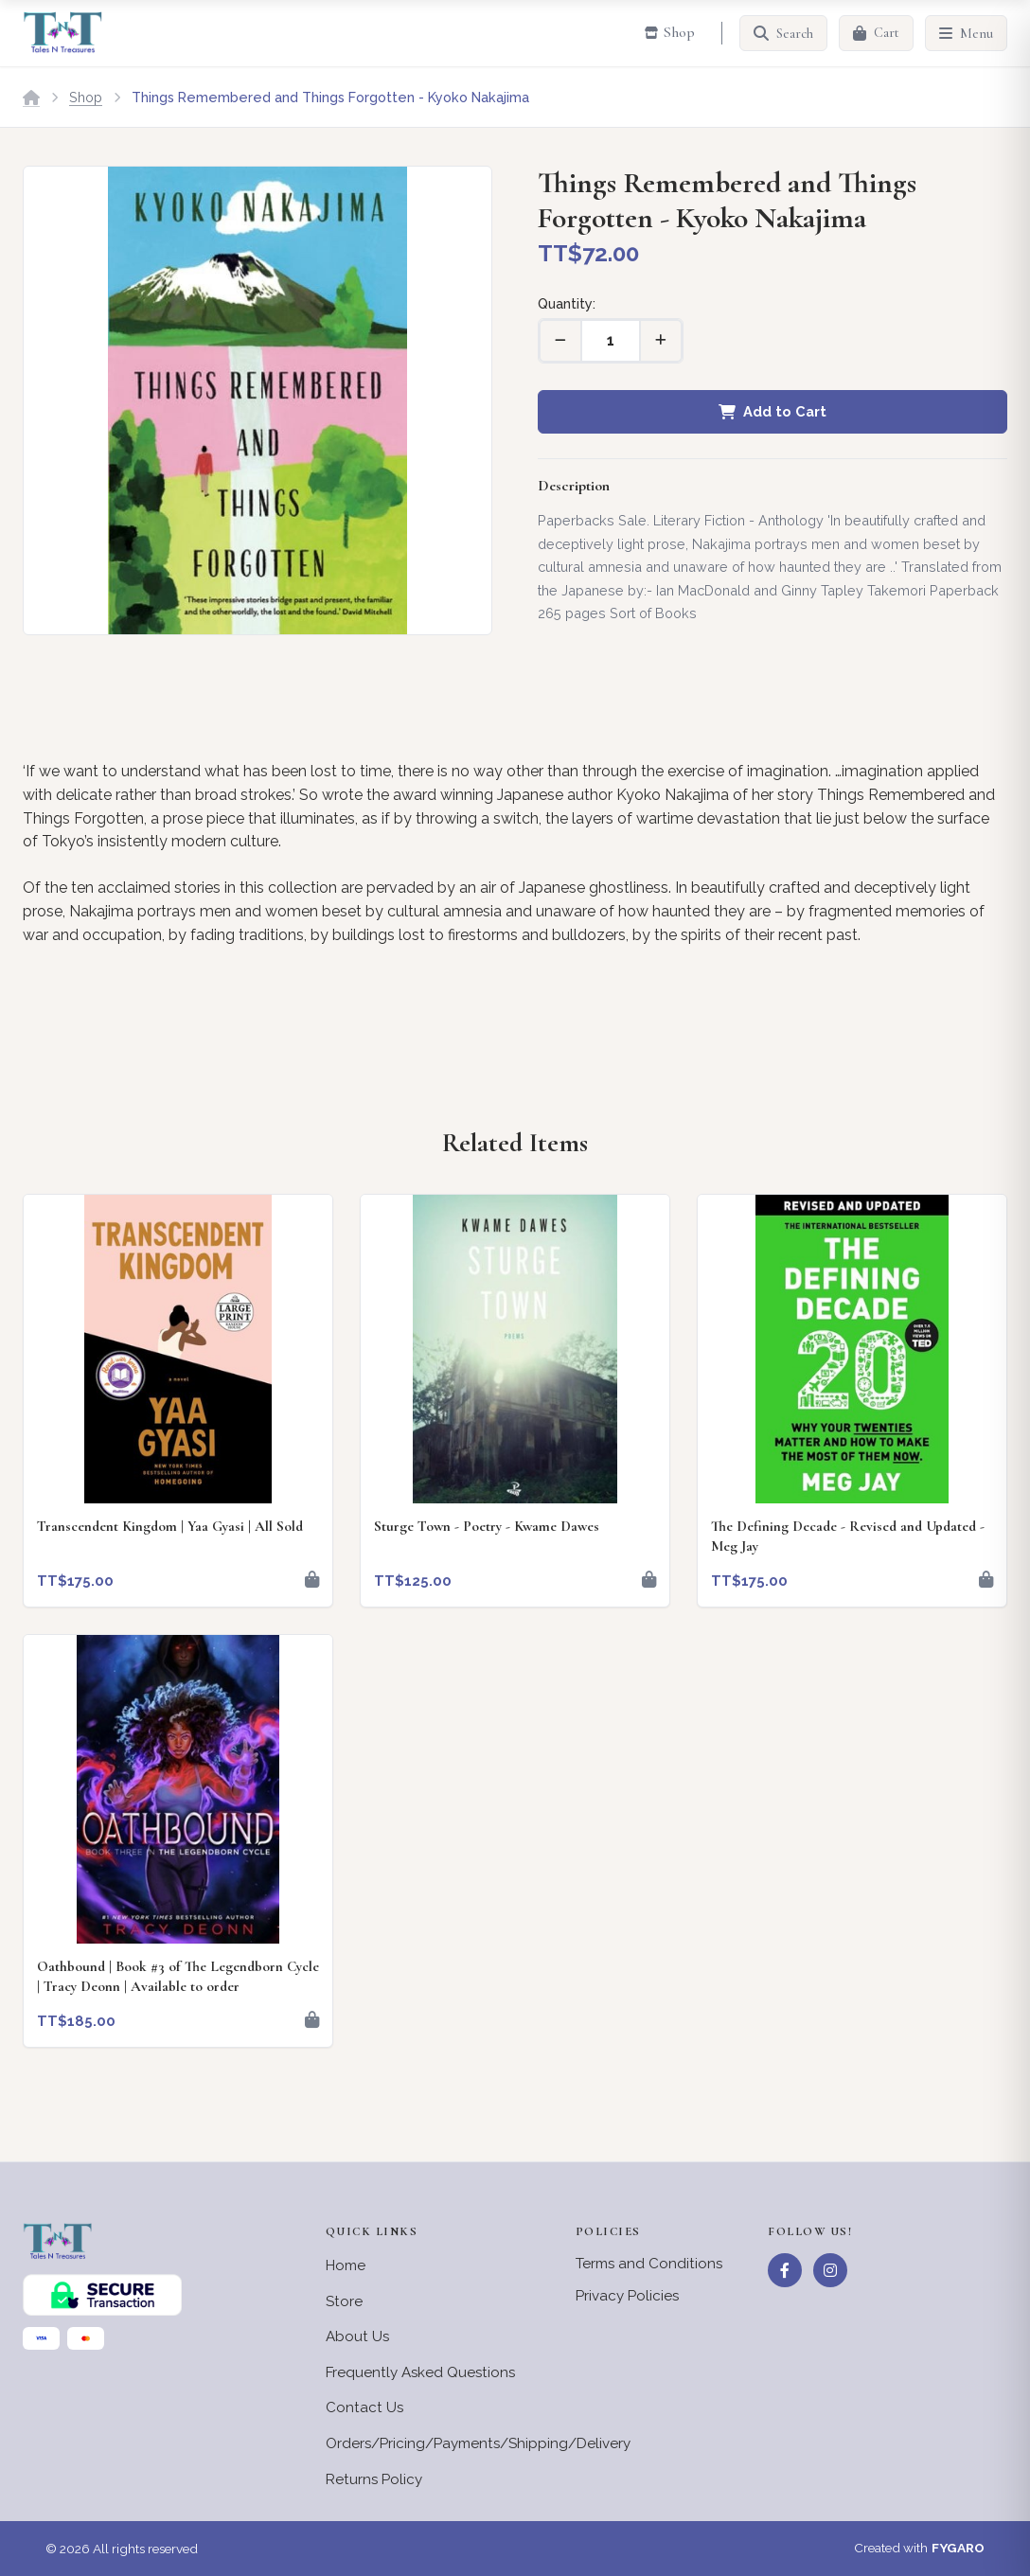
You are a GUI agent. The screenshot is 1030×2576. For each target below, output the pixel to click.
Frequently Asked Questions (420, 2372)
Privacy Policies (627, 2295)
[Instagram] (830, 2270)
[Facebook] (785, 2270)
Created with (919, 2548)
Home (345, 2265)
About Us (357, 2336)
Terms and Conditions (649, 2263)
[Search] (783, 33)
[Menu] (966, 33)
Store (344, 2301)
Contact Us (364, 2407)
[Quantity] (610, 341)
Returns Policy (374, 2479)
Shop (85, 97)
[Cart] (876, 33)
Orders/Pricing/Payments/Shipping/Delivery (478, 2443)
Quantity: (566, 303)
